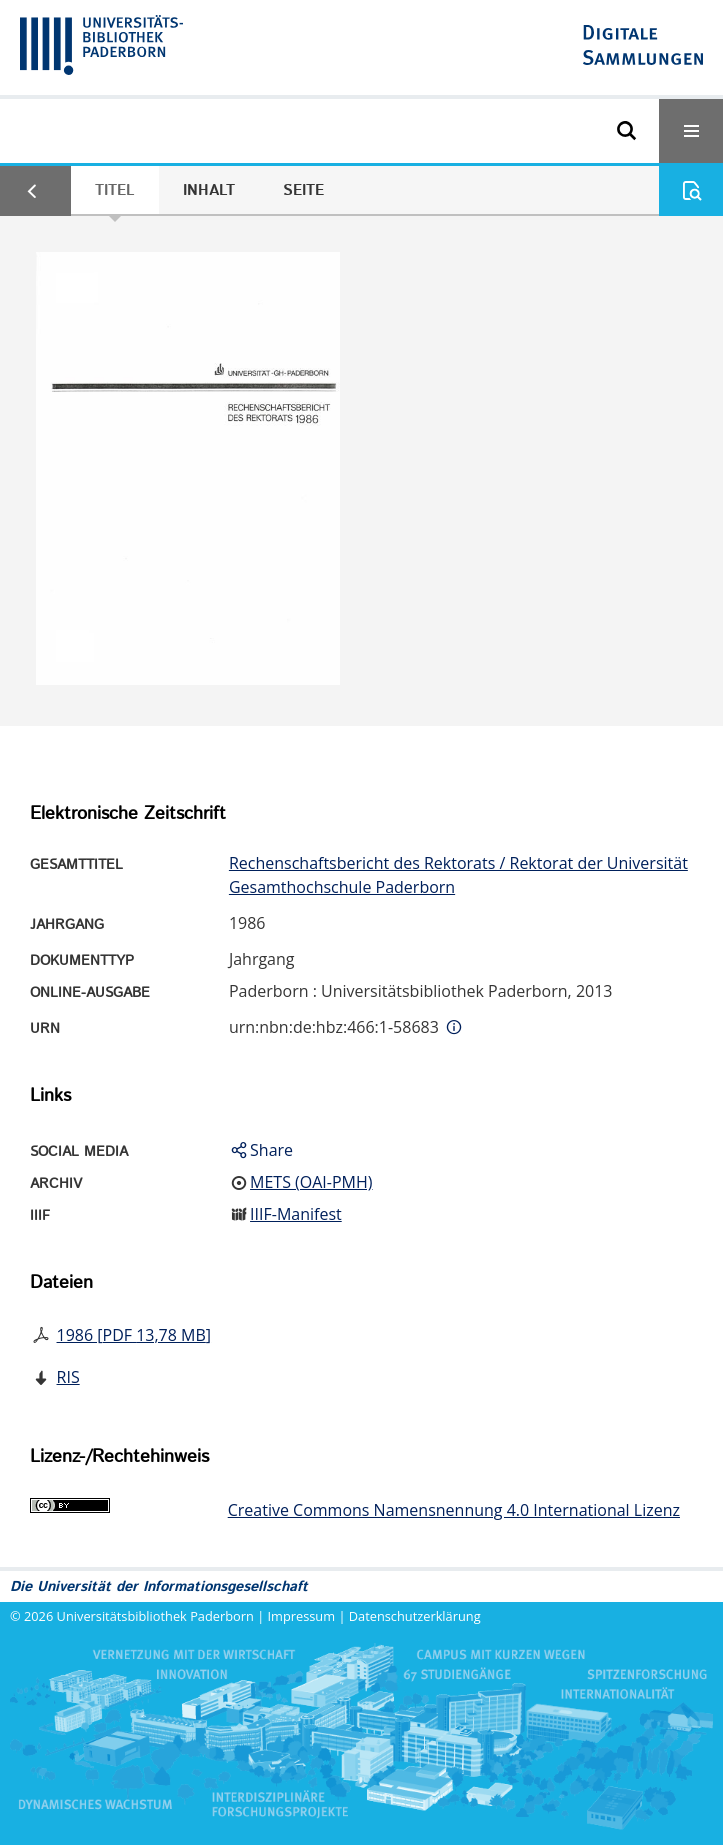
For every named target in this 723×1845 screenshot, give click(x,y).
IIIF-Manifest (296, 1214)
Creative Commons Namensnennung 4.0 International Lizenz (454, 1510)
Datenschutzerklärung (415, 1616)
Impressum (302, 1616)
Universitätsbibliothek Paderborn (155, 1616)
